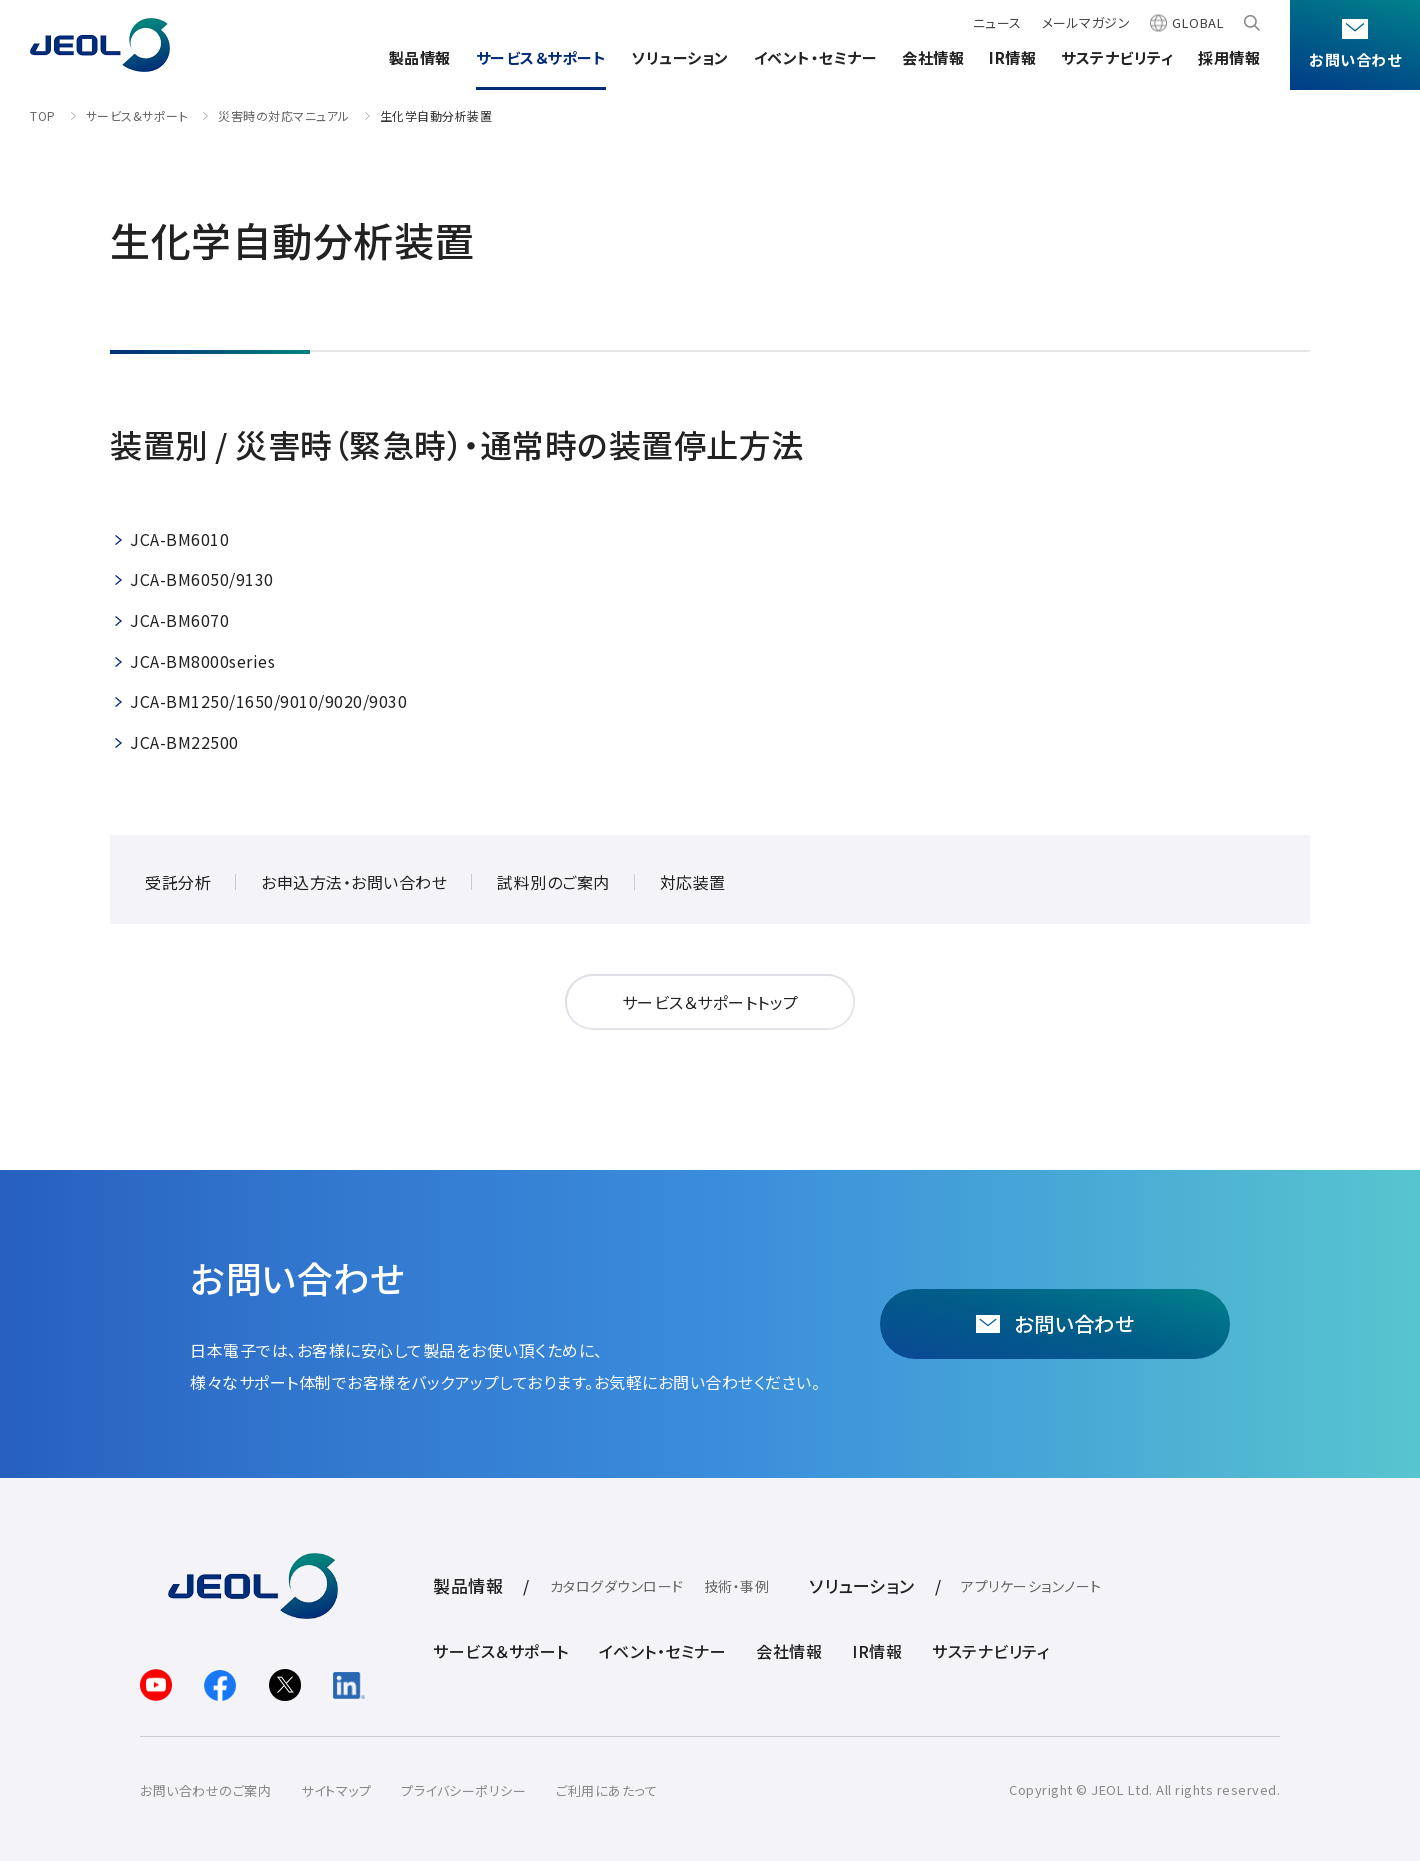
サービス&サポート (137, 115)
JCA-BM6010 (179, 539)
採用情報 (1229, 57)
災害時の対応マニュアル (284, 115)
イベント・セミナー (816, 57)
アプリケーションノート (1031, 1586)
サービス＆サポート (541, 57)
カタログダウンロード (617, 1586)
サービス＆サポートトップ (710, 1002)
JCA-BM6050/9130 (202, 579)
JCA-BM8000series (202, 661)
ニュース (997, 22)
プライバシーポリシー (463, 1790)
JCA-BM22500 (184, 742)
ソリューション (680, 57)
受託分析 (178, 882)
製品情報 (420, 57)
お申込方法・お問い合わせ (354, 882)
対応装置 (693, 882)
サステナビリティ (1117, 57)
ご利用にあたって (606, 1790)
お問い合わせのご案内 (205, 1790)
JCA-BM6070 (179, 620)
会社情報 (933, 57)
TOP (43, 115)
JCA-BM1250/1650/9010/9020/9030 (268, 701)
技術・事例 (737, 1586)
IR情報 (1012, 57)
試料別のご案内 (553, 882)
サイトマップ (336, 1790)
